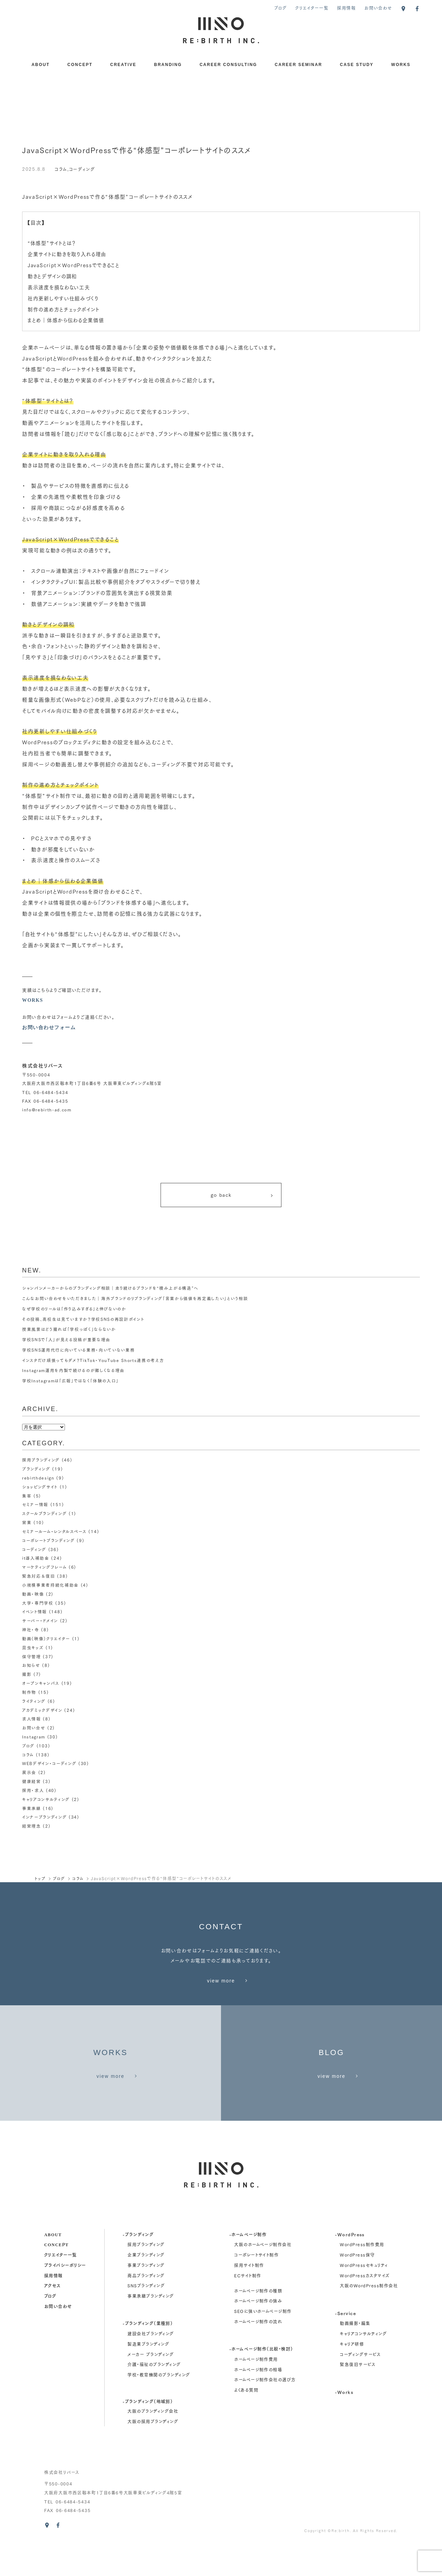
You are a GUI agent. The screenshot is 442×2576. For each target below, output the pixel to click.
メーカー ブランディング (150, 2386)
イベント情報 (34, 1610)
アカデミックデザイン (42, 1707)
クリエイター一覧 (312, 7)
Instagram (34, 1733)
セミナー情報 (35, 1505)
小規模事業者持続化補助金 (50, 1584)
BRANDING (168, 64)
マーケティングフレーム (44, 1567)
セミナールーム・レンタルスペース (54, 1532)
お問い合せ (34, 1724)
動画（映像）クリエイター (46, 1637)
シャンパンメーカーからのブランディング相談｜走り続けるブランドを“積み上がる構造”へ (110, 1290)
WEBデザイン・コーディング (49, 1759)
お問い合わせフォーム (49, 1027)
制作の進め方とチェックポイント (66, 309)
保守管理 (31, 1654)
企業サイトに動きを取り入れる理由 (70, 254)
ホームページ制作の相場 (258, 2402)
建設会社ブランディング (150, 2366)
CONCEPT (80, 64)
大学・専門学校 (37, 1602)
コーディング (82, 168)
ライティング (34, 1698)
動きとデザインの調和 (54, 276)
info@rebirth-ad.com (47, 1110)
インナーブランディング (44, 1812)
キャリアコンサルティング (46, 1794)
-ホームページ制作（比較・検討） (261, 2381)
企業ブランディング (145, 2287)
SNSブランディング (146, 2318)
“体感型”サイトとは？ (53, 243)
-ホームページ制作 (248, 2267)
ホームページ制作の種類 (258, 2323)
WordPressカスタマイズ (365, 2308)
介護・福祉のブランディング (154, 2397)
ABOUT (40, 64)
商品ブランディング (145, 2308)
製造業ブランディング (148, 2376)
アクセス (52, 2318)
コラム (61, 168)
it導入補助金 (35, 1558)
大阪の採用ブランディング (152, 2454)
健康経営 (31, 1777)
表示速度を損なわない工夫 (61, 287)
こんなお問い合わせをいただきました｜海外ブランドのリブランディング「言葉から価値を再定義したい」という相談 (135, 1300)
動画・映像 (33, 1593)
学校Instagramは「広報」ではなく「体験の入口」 (70, 1383)
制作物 (29, 1689)
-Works (344, 2424)
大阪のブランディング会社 (152, 2443)
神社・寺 (30, 1628)
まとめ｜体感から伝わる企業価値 (68, 320)
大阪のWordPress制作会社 (369, 2318)
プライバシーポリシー (65, 2297)
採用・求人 (33, 1785)
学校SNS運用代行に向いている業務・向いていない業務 (78, 1352)
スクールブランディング (44, 1514)
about (53, 2267)
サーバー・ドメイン (40, 1619)
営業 (26, 1523)
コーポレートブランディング (48, 1541)
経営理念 (31, 1820)
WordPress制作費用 (362, 2277)
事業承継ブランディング (150, 2328)
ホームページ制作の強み (258, 2333)
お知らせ (31, 1663)
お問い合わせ (378, 7)
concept (56, 2277)
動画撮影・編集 (355, 2356)
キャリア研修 (352, 2376)
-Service (345, 2345)
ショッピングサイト (40, 1488)
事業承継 (31, 1803)
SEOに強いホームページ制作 (263, 2344)
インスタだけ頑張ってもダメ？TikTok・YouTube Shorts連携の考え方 (93, 1362)
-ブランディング (138, 2267)
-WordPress (350, 2267)
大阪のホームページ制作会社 (262, 2277)
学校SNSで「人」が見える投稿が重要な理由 (66, 1341)
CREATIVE (123, 64)
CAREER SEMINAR (298, 64)
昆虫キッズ (33, 1645)
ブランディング (36, 1470)
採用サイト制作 (249, 2297)
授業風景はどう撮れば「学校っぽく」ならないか (69, 1331)
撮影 (26, 1672)
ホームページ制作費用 (256, 2391)
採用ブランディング (41, 1462)
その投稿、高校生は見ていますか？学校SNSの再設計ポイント (83, 1321)
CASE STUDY (356, 64)
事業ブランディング (145, 2297)
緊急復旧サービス (357, 2397)
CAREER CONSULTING (228, 64)
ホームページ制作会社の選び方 (265, 2412)
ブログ (280, 7)
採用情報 (346, 7)
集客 (26, 1497)
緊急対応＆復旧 (38, 1575)
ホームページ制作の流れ (258, 2354)
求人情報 (31, 1715)
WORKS (401, 64)
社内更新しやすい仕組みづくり (65, 298)
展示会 (29, 1768)
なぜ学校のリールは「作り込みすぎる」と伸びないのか (74, 1311)
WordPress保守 (357, 2287)
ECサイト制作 (247, 2308)
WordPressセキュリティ (364, 2297)
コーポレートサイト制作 (256, 2287)
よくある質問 (246, 2422)
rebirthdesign (38, 1479)
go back (242, 1196)
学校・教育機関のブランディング (158, 2407)
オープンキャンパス (40, 1680)
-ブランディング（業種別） (148, 2356)
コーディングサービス (360, 2386)
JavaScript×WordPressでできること (76, 265)
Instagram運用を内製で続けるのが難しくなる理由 (73, 1372)
